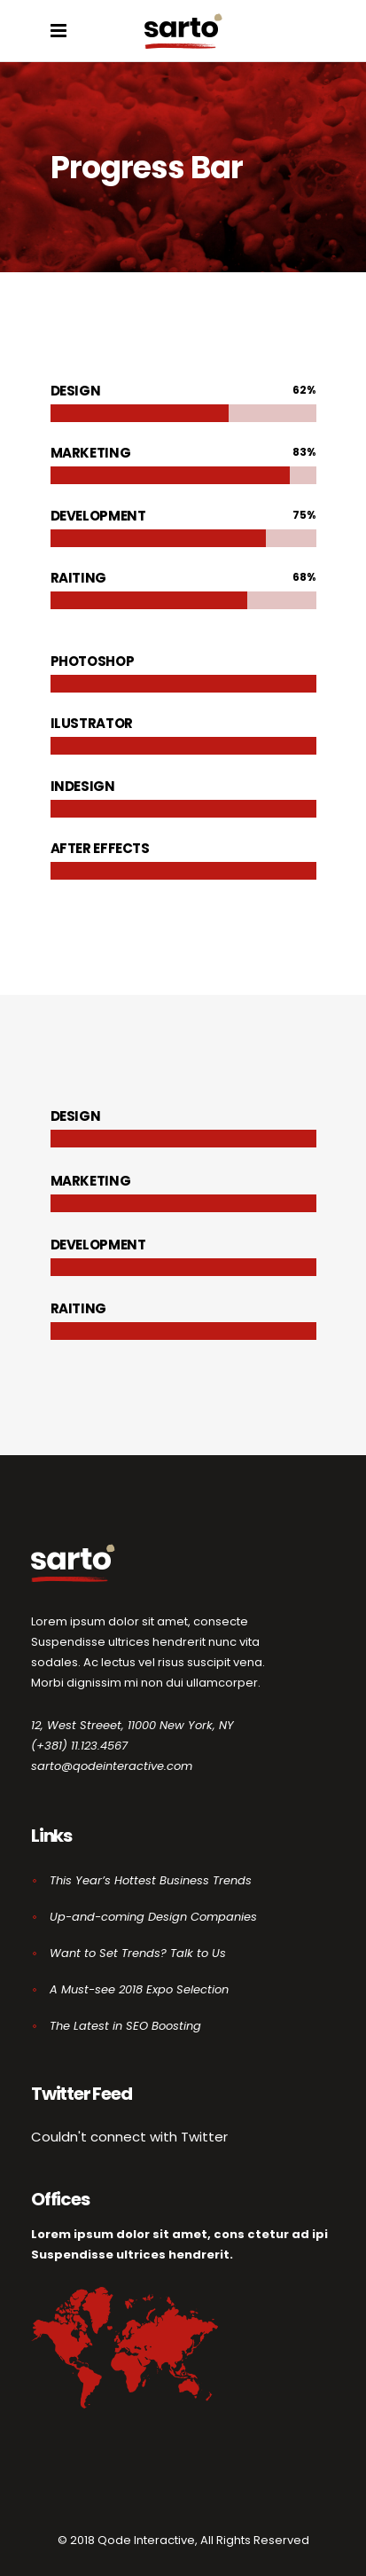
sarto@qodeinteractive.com (111, 1766)
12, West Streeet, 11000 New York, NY (132, 1725)
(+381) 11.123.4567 (79, 1745)
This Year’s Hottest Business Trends (151, 1880)
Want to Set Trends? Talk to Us (138, 1953)
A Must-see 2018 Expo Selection (139, 1989)
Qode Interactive (146, 2540)
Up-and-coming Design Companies (153, 1916)
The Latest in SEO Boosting (125, 2025)
